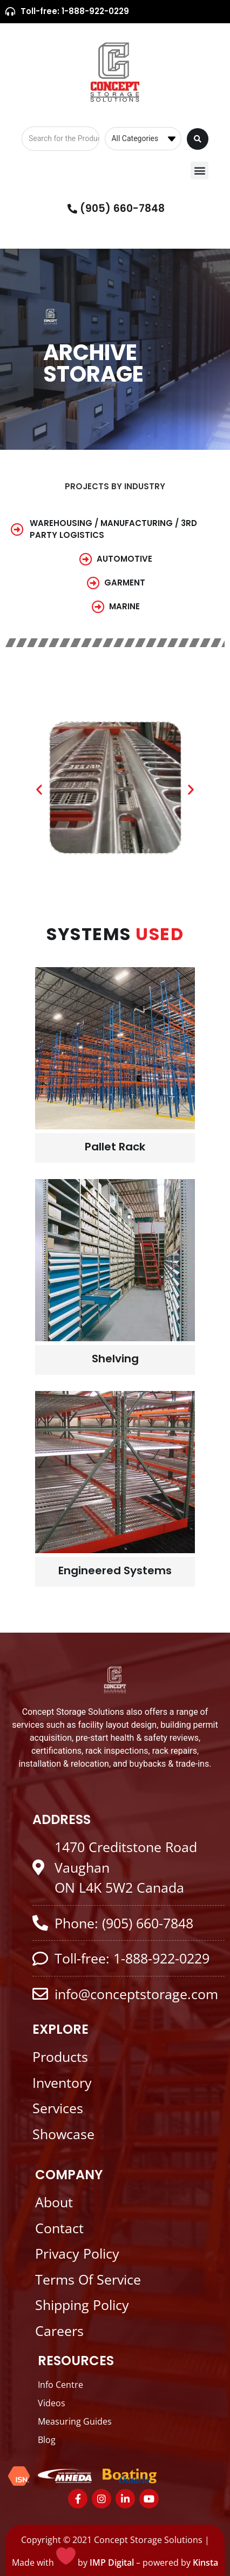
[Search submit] (197, 139)
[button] (199, 170)
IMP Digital (112, 2562)
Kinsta (205, 2562)
